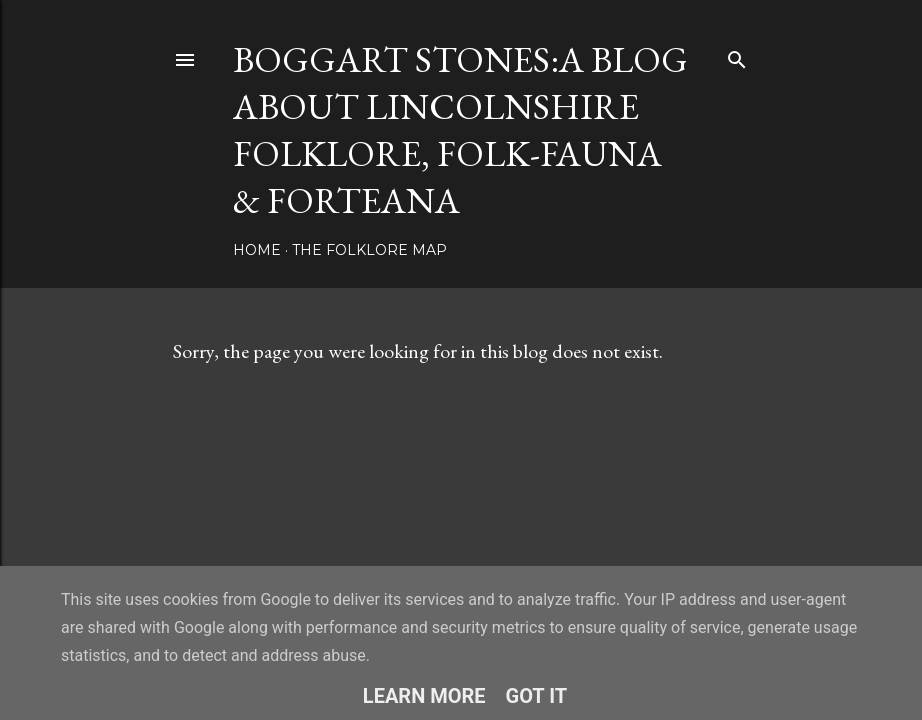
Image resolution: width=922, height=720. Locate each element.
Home (257, 250)
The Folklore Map (369, 250)
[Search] (737, 55)
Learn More (424, 696)
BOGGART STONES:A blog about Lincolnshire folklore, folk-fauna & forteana (460, 130)
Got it (537, 696)
